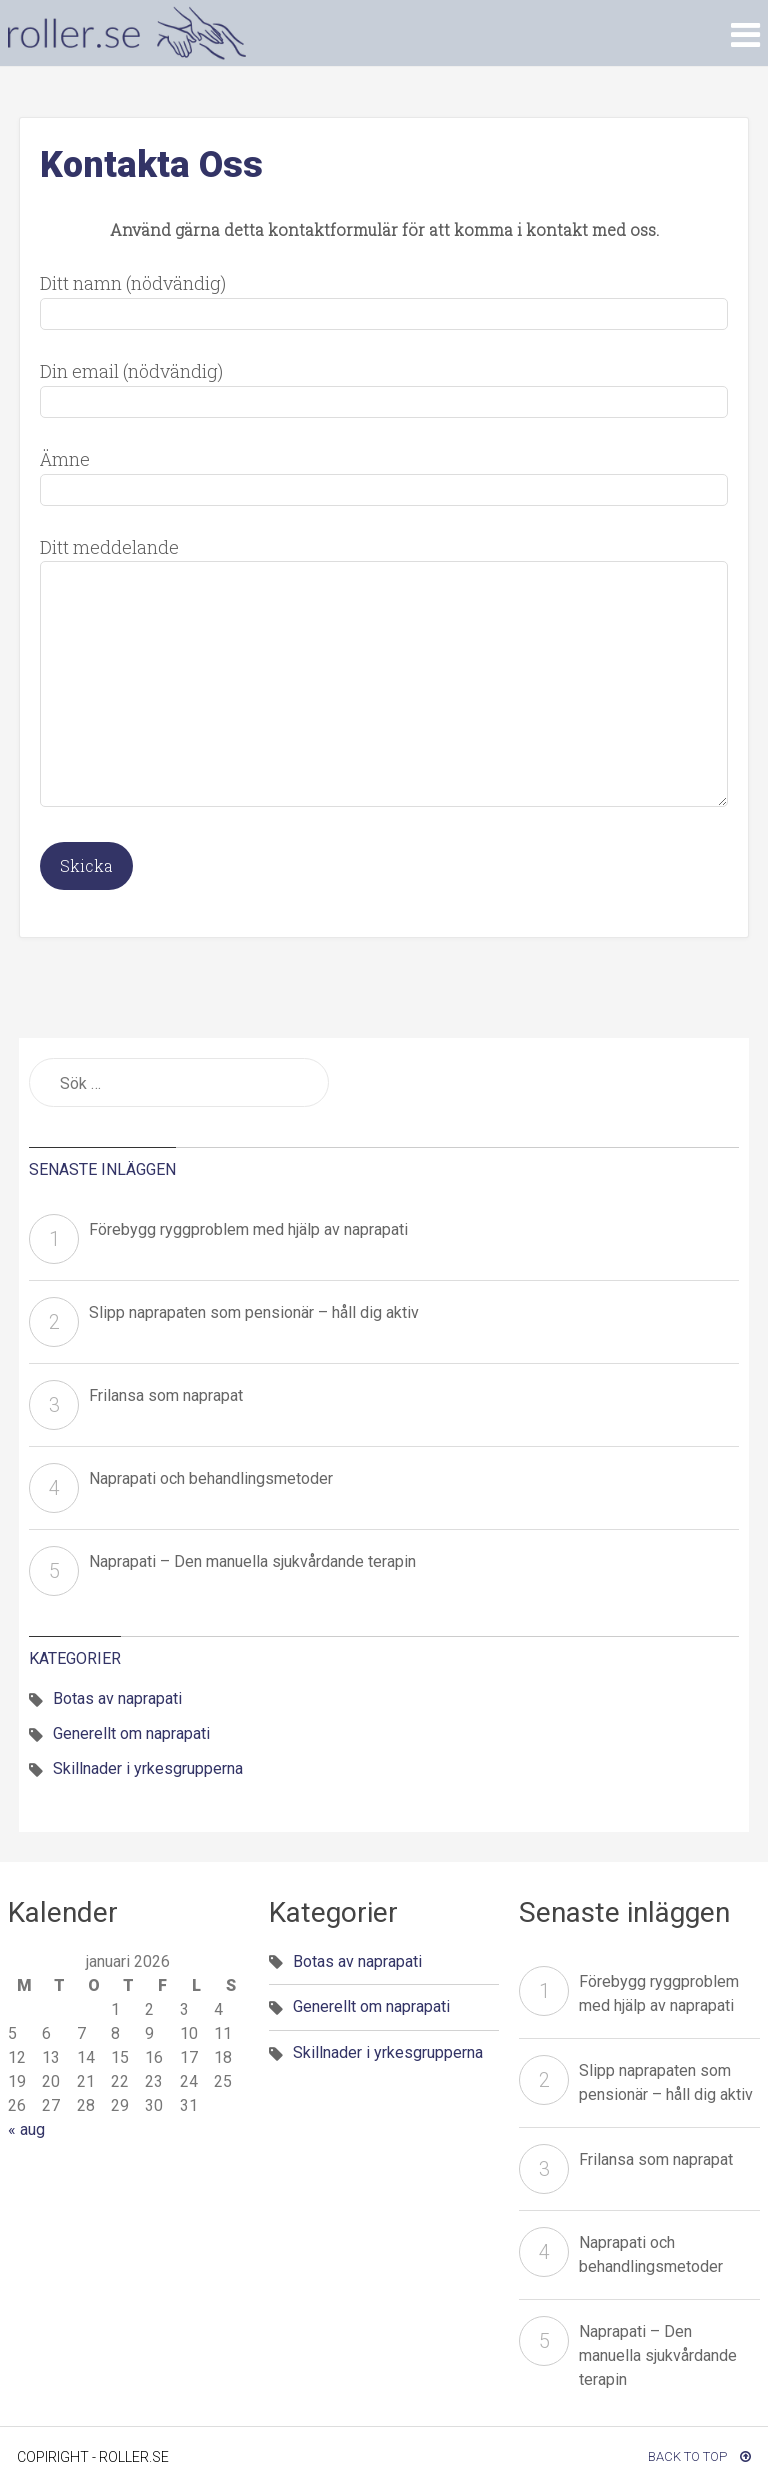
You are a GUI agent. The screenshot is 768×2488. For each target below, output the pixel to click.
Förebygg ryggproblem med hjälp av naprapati (248, 1229)
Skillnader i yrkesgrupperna (148, 1768)
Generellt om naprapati (131, 1733)
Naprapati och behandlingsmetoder (211, 1478)
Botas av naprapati (117, 1698)
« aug (26, 2129)
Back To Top (699, 2456)
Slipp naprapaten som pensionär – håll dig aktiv (254, 1312)
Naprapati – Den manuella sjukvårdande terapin (252, 1561)
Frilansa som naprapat (166, 1395)
